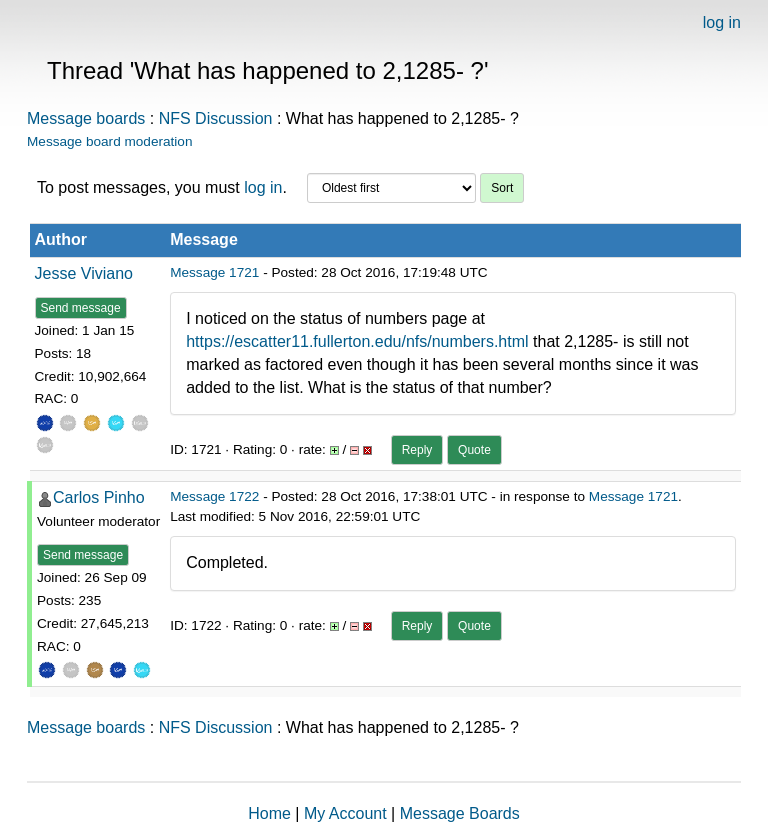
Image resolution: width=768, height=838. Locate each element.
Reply (417, 450)
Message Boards (460, 813)
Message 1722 (214, 496)
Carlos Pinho (99, 497)
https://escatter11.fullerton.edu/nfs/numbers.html (357, 341)
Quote (474, 450)
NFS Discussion (216, 118)
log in (722, 22)
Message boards (86, 118)
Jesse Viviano (84, 273)
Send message (81, 308)
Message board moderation (110, 141)
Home (269, 813)
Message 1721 (214, 272)
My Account (345, 813)
